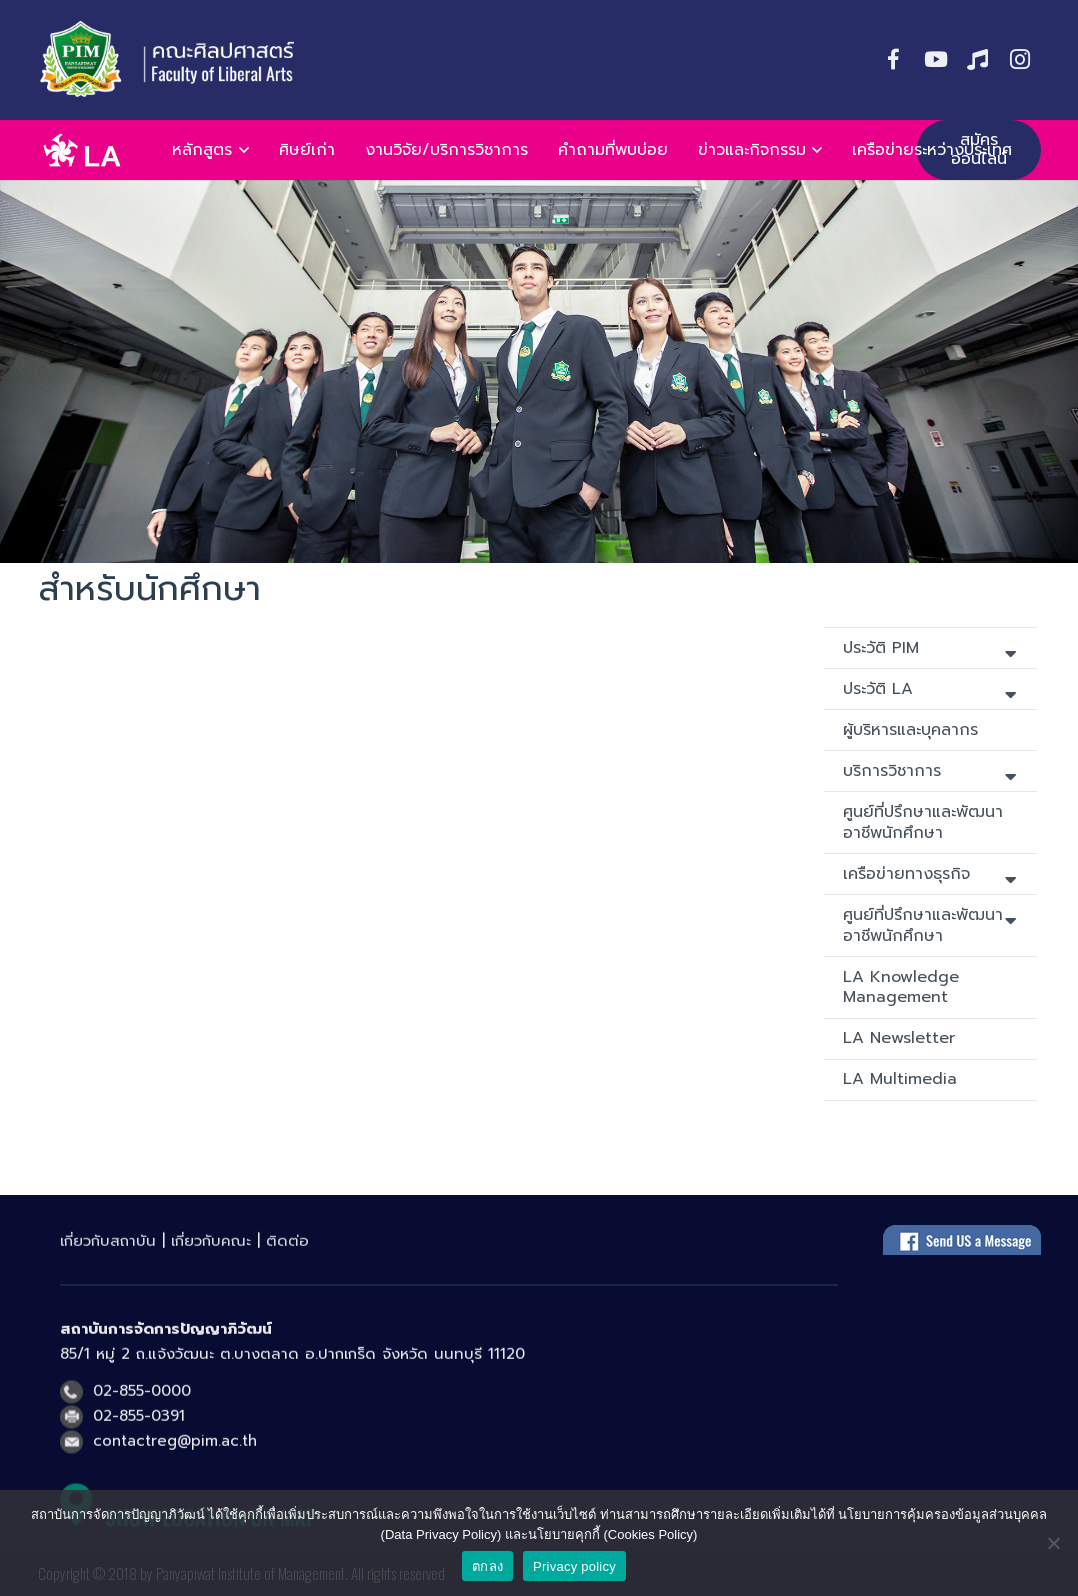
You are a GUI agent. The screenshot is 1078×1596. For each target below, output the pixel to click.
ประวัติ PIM (930, 649)
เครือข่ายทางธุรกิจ (930, 875)
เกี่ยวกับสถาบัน (108, 1252)
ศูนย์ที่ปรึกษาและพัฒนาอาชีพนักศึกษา (923, 822)
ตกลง (487, 1566)
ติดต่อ (287, 1252)
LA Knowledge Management (901, 987)
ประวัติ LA (930, 690)
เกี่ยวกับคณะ (211, 1252)
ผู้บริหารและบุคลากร (910, 730)
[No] (1053, 1543)
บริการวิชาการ (930, 772)
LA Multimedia (900, 1079)
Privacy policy (574, 1566)
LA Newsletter (899, 1038)
